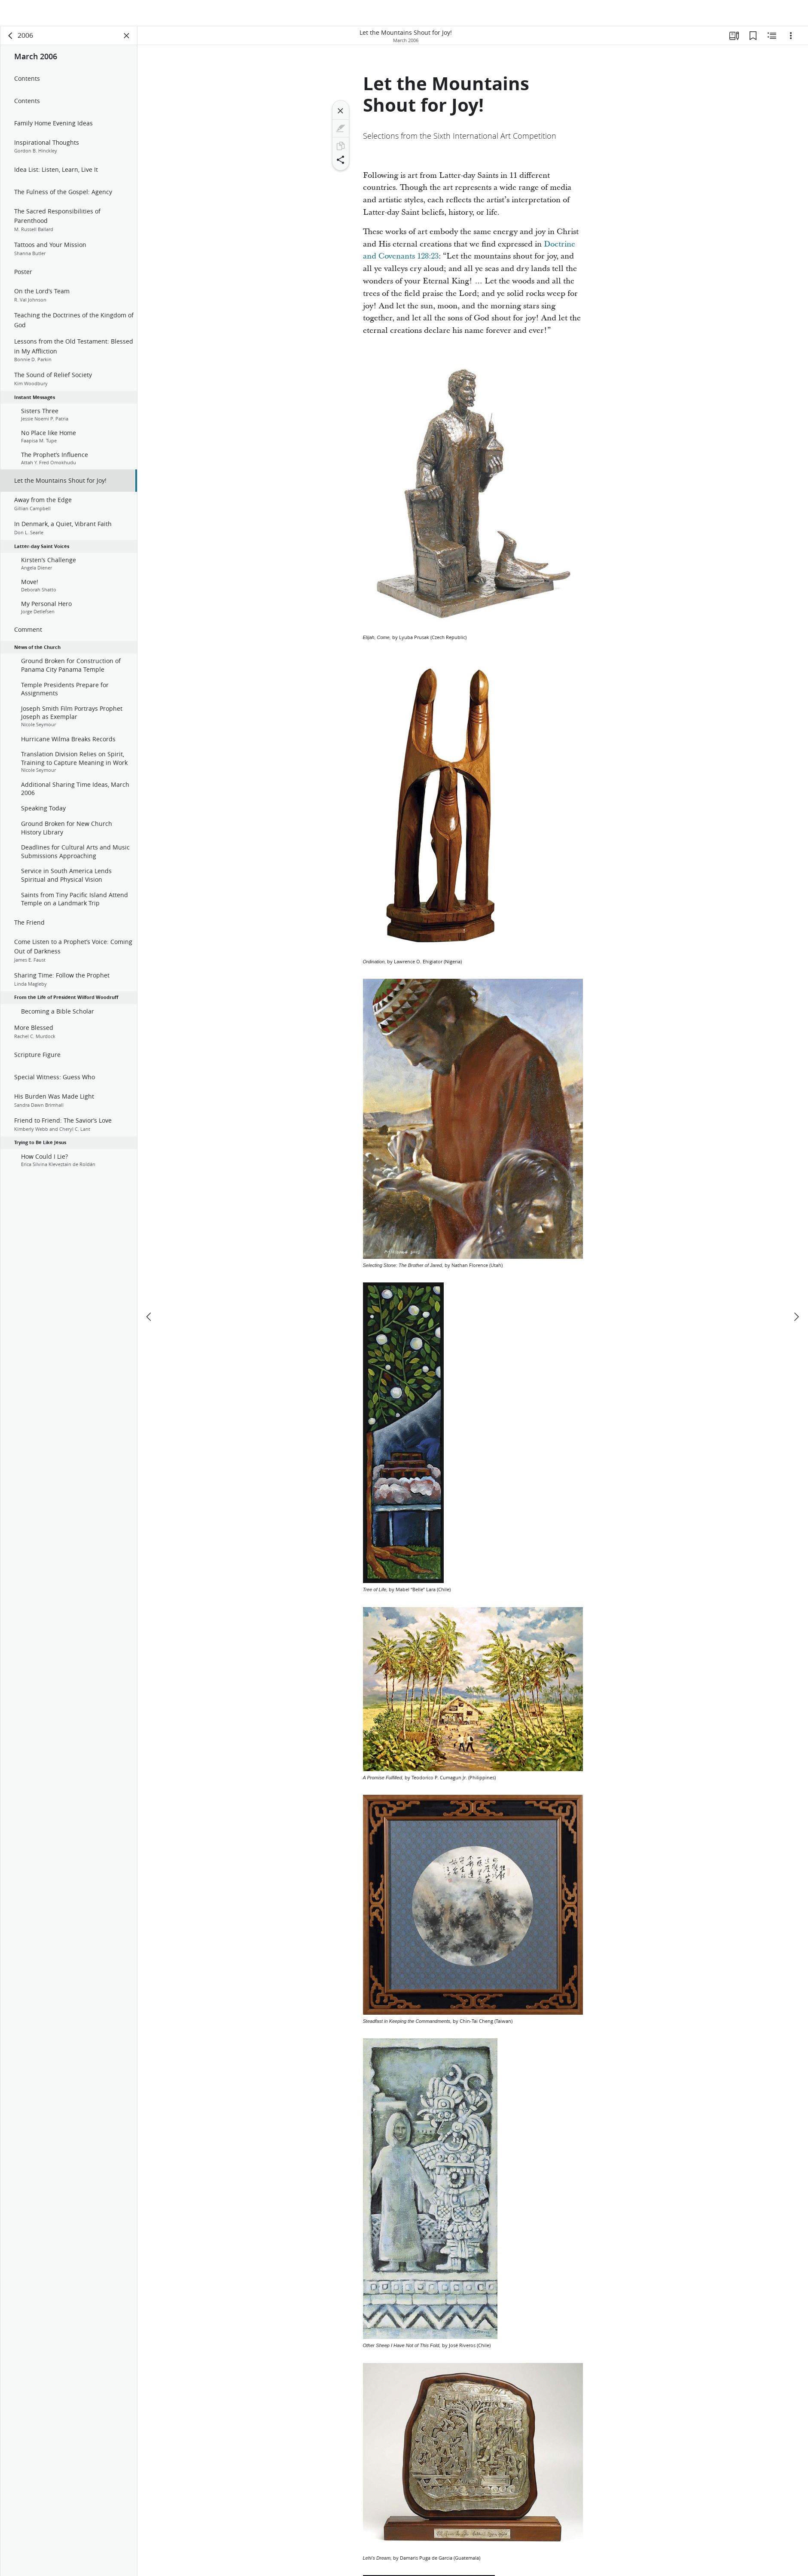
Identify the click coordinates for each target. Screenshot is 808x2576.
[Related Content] (772, 41)
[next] (796, 1296)
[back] (11, 41)
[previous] (149, 1296)
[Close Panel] (127, 41)
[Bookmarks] (753, 41)
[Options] (790, 41)
